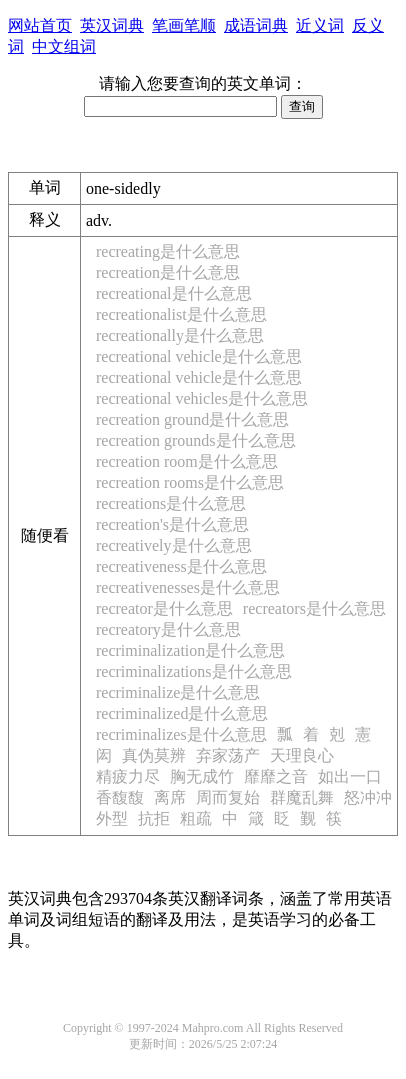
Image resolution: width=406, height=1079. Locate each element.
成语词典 (256, 25)
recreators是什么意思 (314, 608)
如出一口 (350, 776)
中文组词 (64, 46)
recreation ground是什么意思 (192, 419)
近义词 (320, 25)
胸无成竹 (202, 776)
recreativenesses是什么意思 (188, 587)
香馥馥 (120, 797)
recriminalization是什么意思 (190, 650)
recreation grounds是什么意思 (196, 440)
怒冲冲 (368, 797)
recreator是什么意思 (164, 608)
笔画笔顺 (184, 25)
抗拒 (154, 818)
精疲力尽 (128, 776)
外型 (112, 818)
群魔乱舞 (302, 797)
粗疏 (196, 818)
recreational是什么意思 (174, 293)
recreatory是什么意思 (168, 629)
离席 (170, 797)
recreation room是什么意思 (187, 461)
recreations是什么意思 (171, 503)
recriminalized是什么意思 (182, 713)
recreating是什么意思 (168, 251)
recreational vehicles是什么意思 (202, 398)
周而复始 (228, 797)
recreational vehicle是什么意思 (199, 356)
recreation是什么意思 (168, 272)
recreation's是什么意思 (172, 524)
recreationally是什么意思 (180, 335)
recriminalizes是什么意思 (181, 734)
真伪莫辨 (154, 755)
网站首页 (40, 25)
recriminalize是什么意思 (178, 692)
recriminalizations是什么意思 (194, 671)
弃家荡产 (228, 755)
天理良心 (302, 755)
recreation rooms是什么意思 (190, 482)
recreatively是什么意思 (174, 545)
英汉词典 (112, 25)
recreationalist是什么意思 (181, 314)
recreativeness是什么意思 (181, 566)
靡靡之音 (276, 776)
